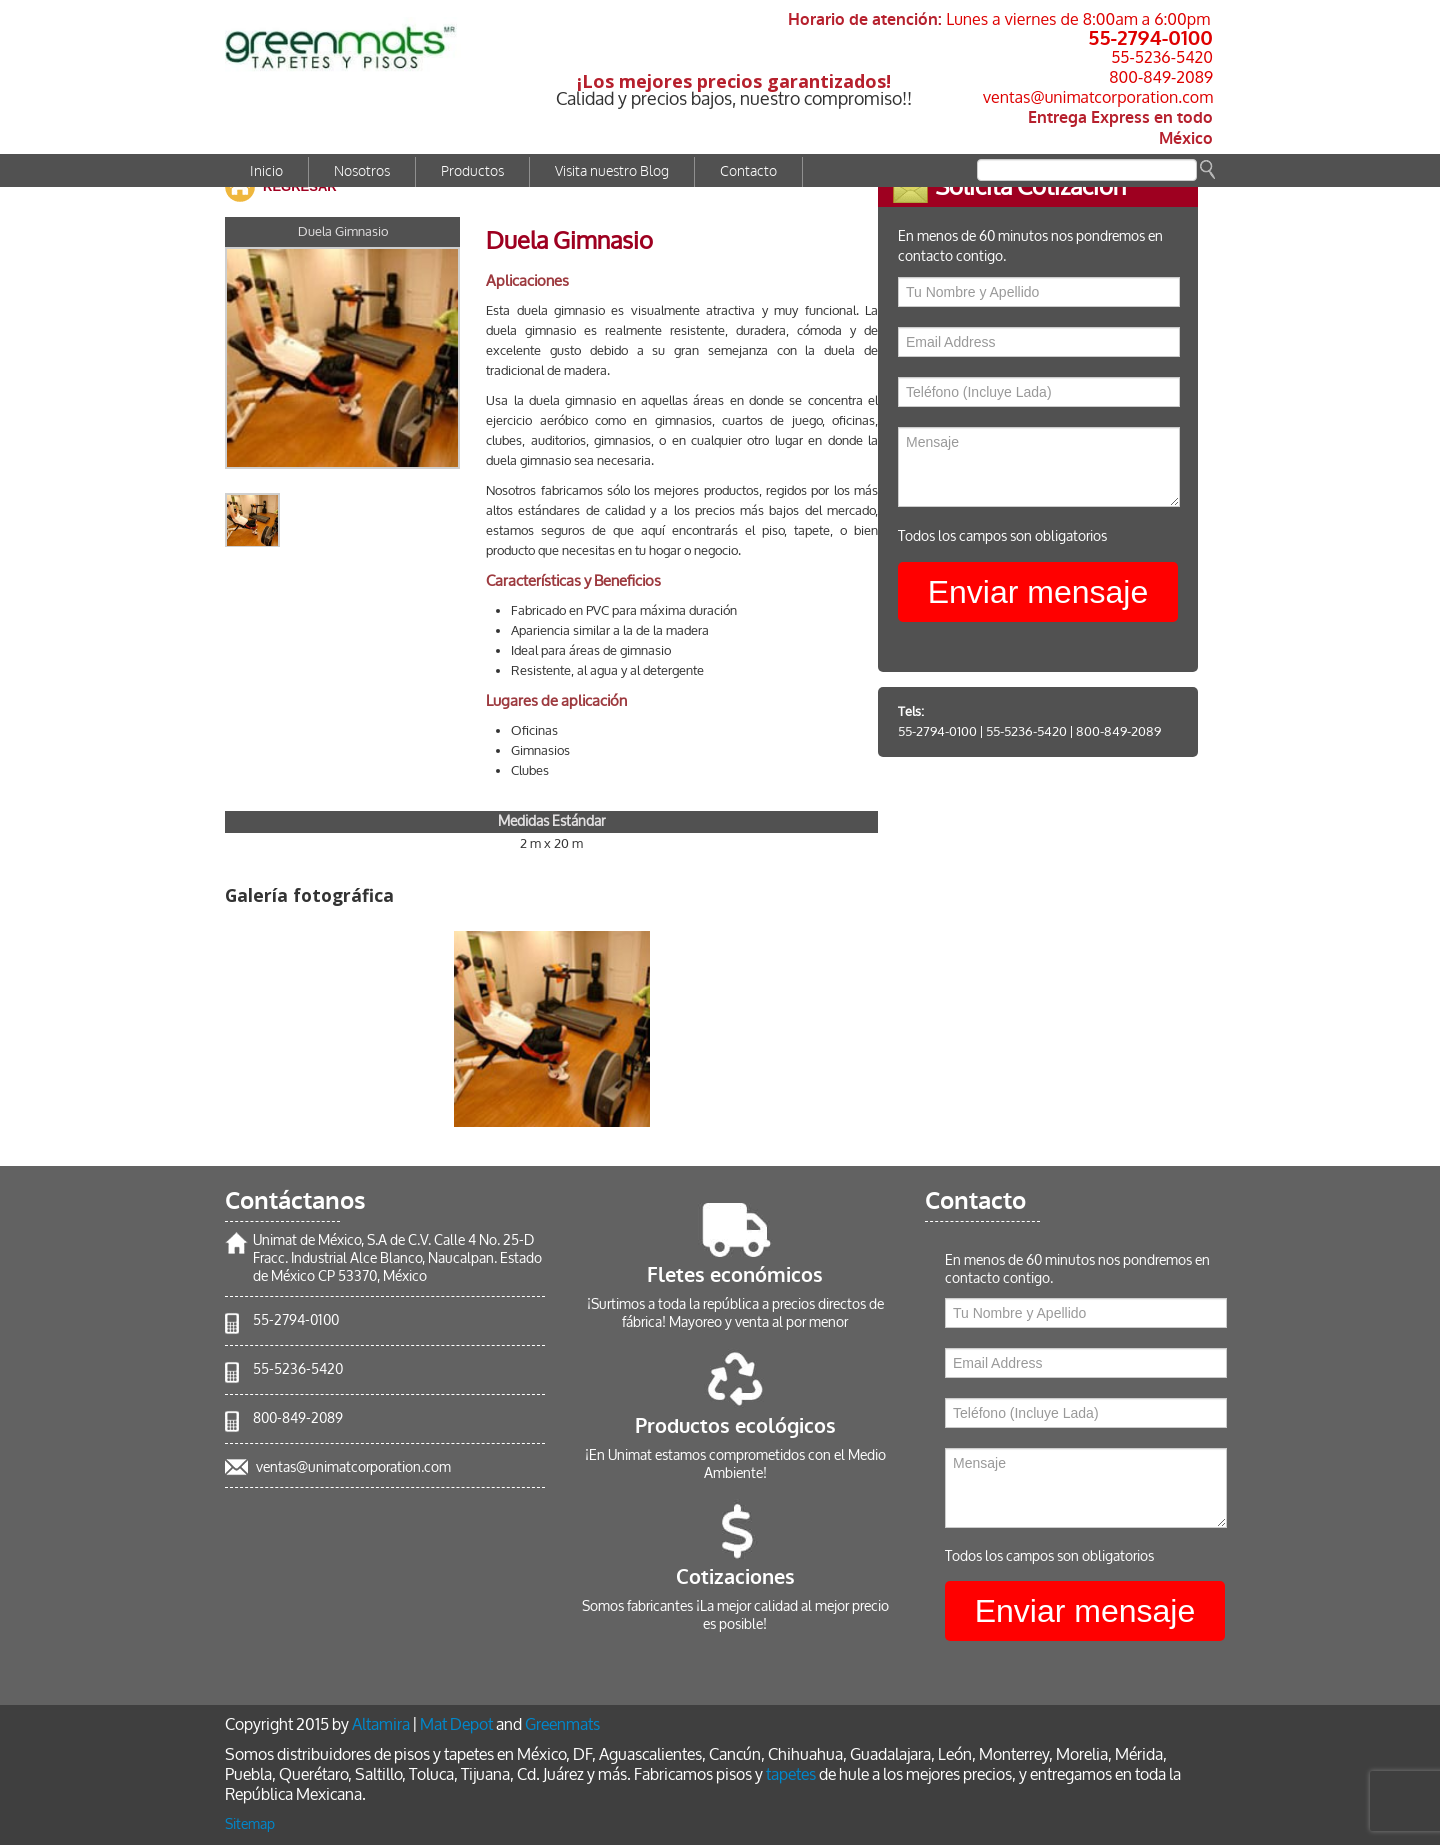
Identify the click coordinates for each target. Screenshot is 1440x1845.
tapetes (791, 1774)
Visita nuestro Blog (612, 171)
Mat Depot (456, 1724)
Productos (472, 171)
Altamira (381, 1724)
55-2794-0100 (1150, 37)
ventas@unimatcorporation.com (1098, 97)
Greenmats (562, 1724)
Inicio (266, 171)
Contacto (748, 171)
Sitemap (250, 1824)
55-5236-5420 (1162, 57)
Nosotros (362, 171)
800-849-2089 (1161, 77)
